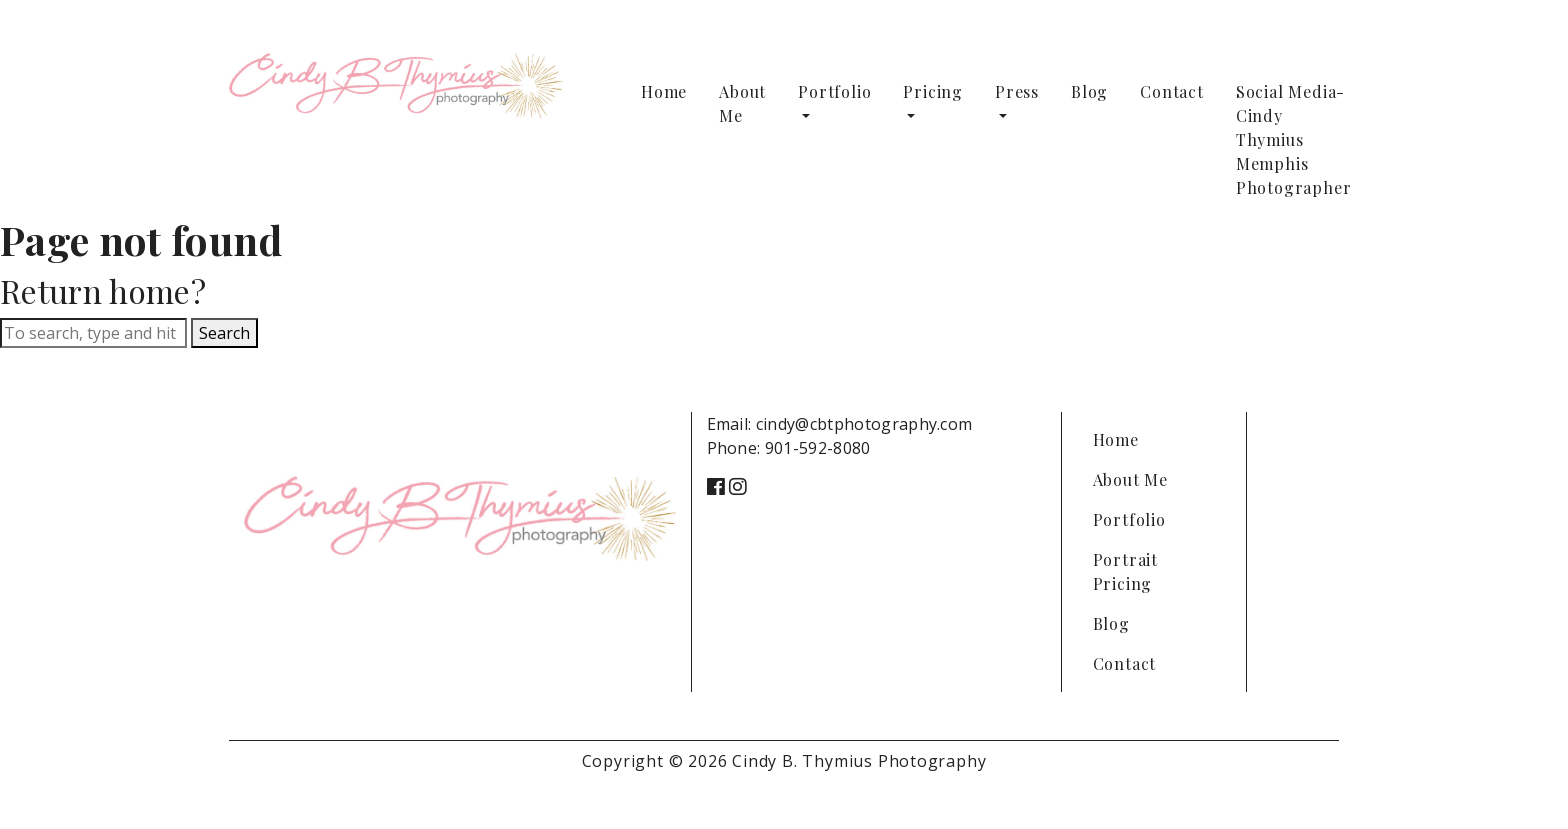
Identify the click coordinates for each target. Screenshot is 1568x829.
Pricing (933, 91)
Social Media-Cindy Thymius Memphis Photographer (1294, 139)
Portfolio (834, 91)
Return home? (103, 290)
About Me (742, 103)
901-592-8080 (818, 448)
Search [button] (224, 333)
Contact (1172, 91)
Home (664, 91)
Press (1017, 91)
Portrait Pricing (1125, 571)
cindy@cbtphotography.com (864, 424)
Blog (1089, 91)
